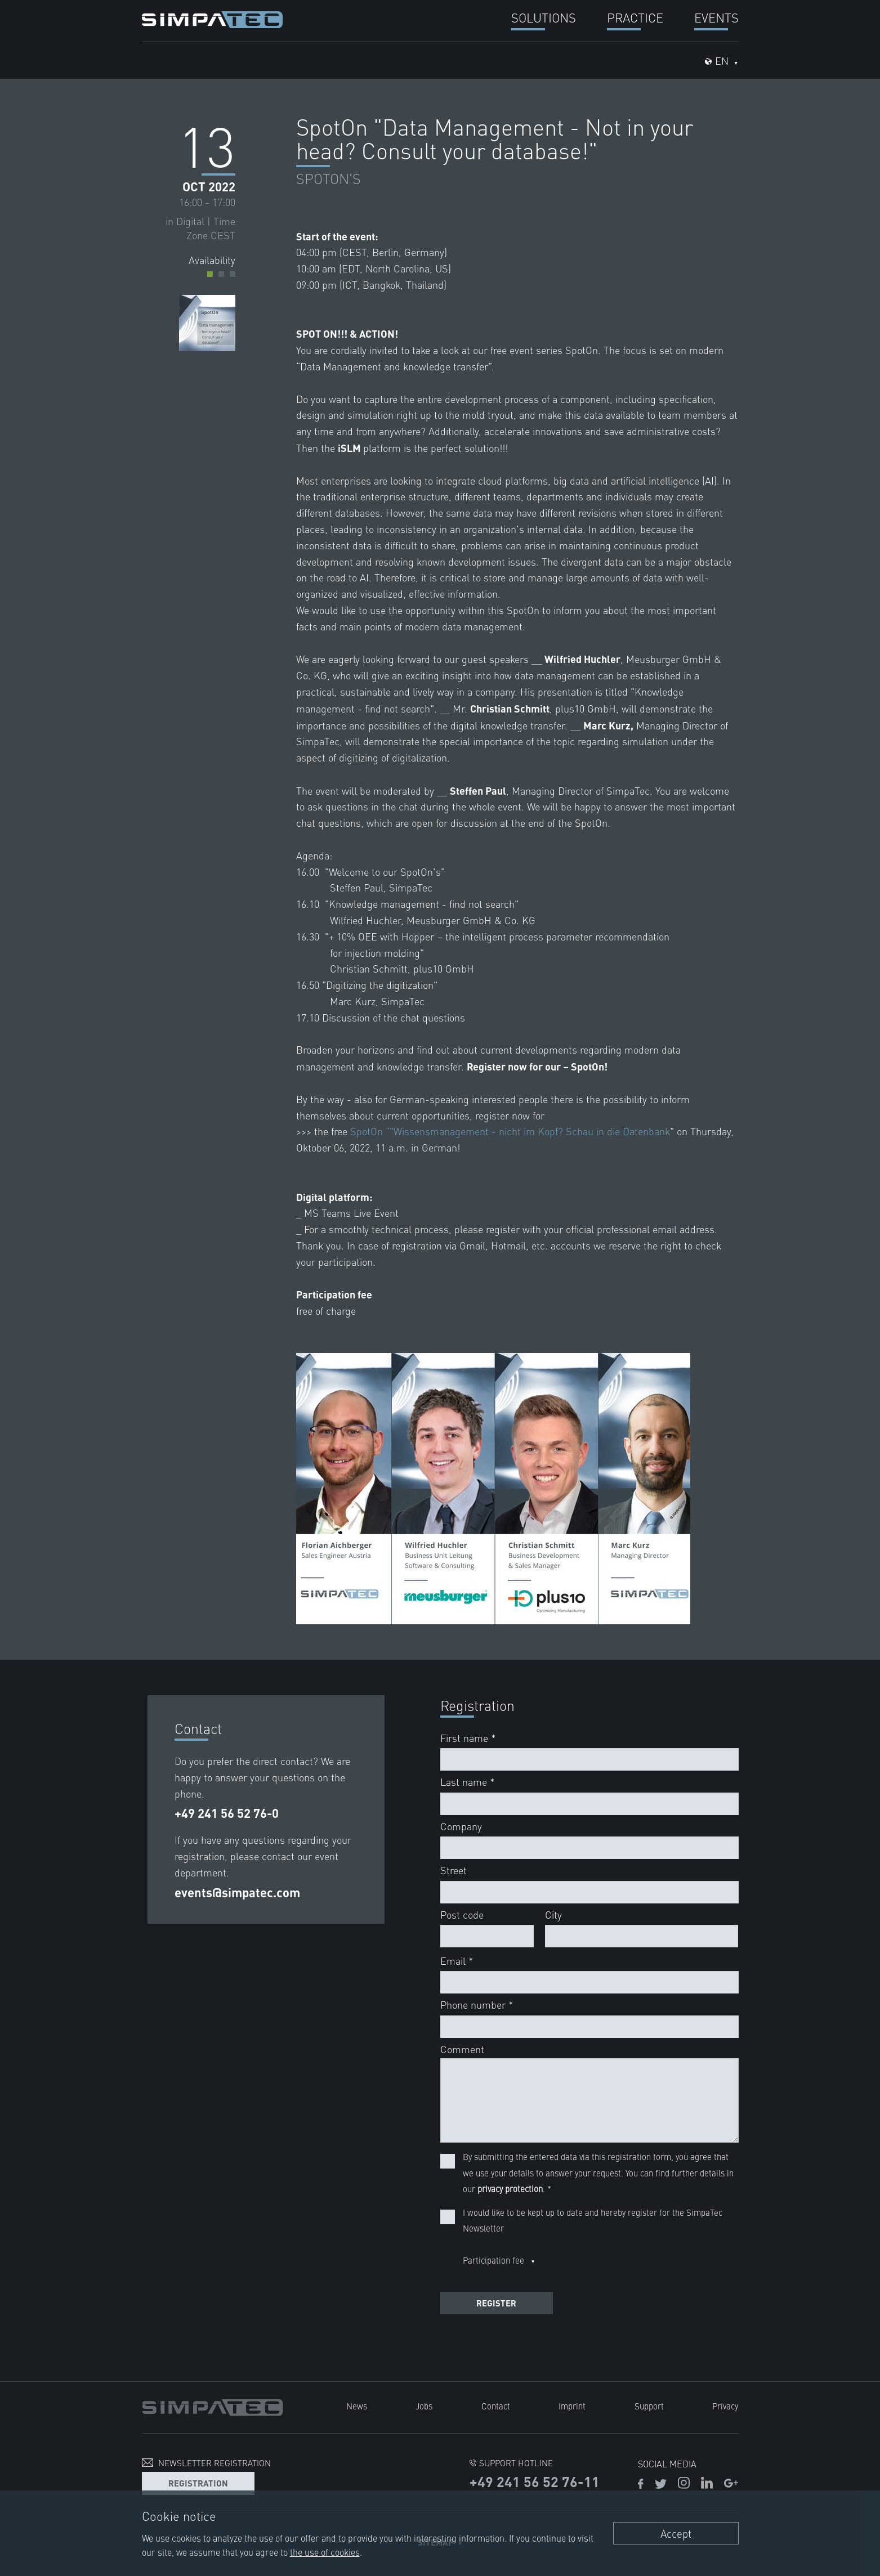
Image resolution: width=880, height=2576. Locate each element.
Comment (462, 2049)
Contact (495, 2406)
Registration (198, 2482)
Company (461, 1826)
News (356, 2406)
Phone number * (476, 2004)
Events (716, 17)
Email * (456, 1961)
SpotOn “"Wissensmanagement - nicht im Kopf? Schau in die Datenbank (511, 1131)
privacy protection (510, 2188)
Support (649, 2406)
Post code (462, 1914)
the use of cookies (325, 2552)
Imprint (572, 2406)
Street (453, 1870)
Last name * (467, 1782)
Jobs (424, 2406)
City (553, 1914)
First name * (468, 1738)
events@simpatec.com (237, 1892)
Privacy (726, 2406)
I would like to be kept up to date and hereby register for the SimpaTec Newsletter (592, 2220)
